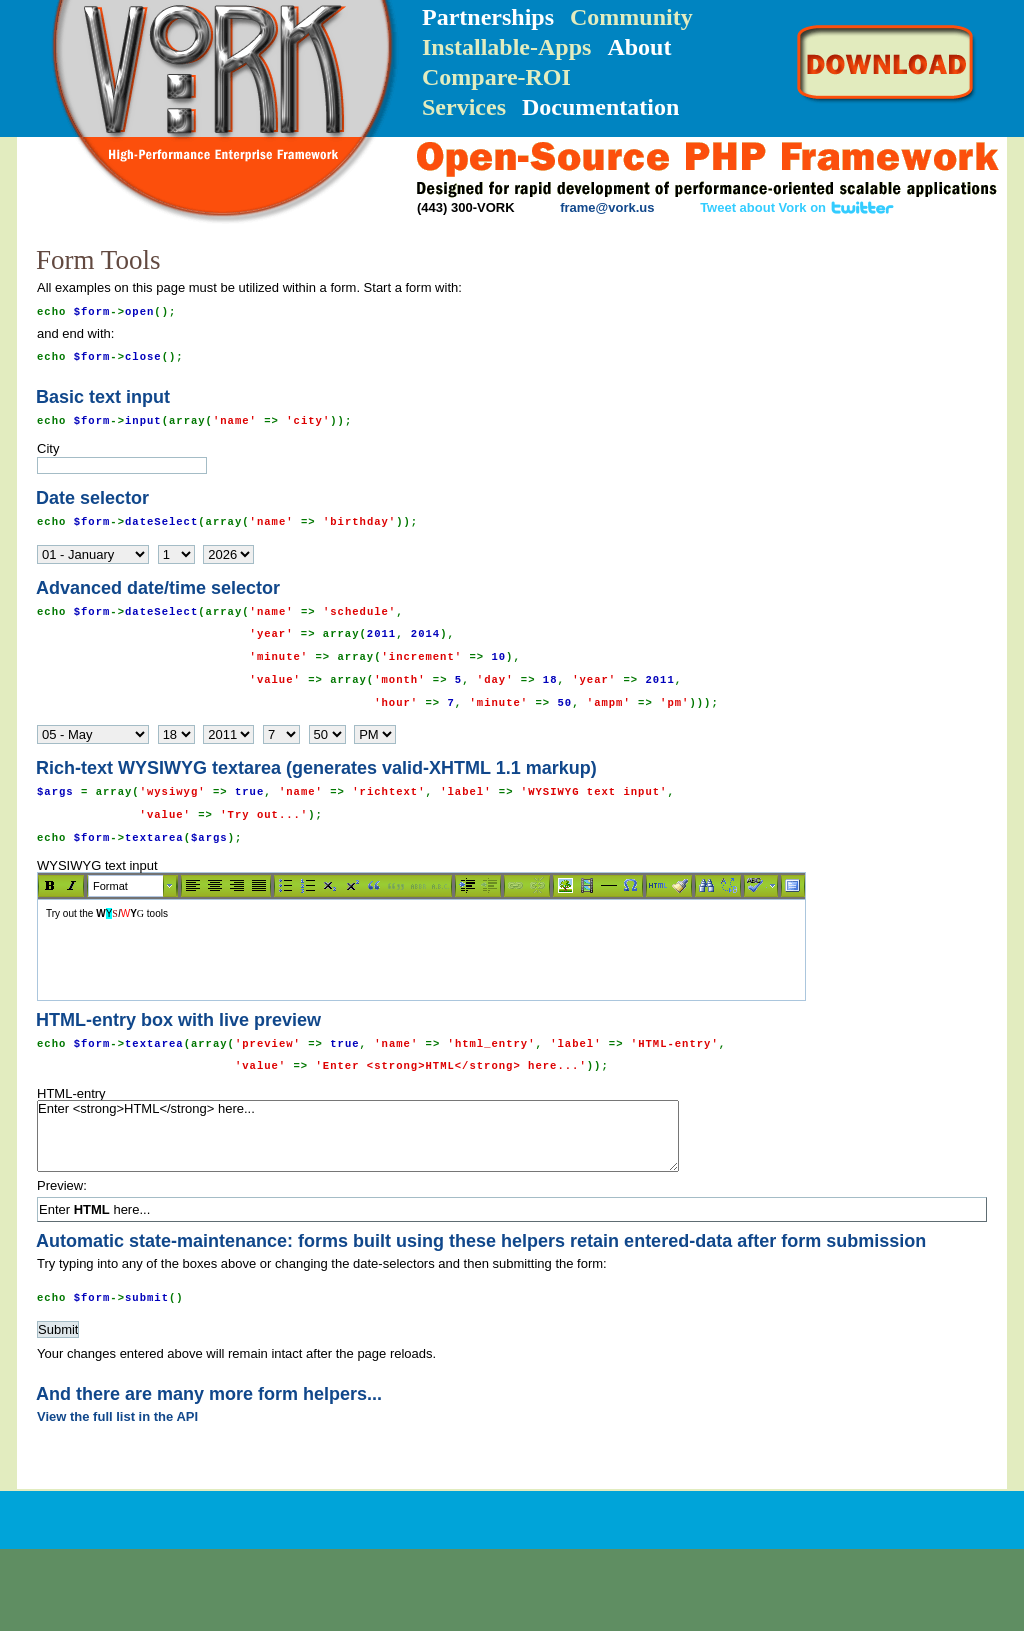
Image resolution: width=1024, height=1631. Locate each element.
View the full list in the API (117, 1416)
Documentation (600, 107)
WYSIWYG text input (512, 929)
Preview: (62, 1185)
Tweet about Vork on (797, 207)
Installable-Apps (506, 47)
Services (464, 107)
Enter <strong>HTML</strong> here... (358, 1136)
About (639, 47)
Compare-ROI (496, 77)
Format (110, 886)
